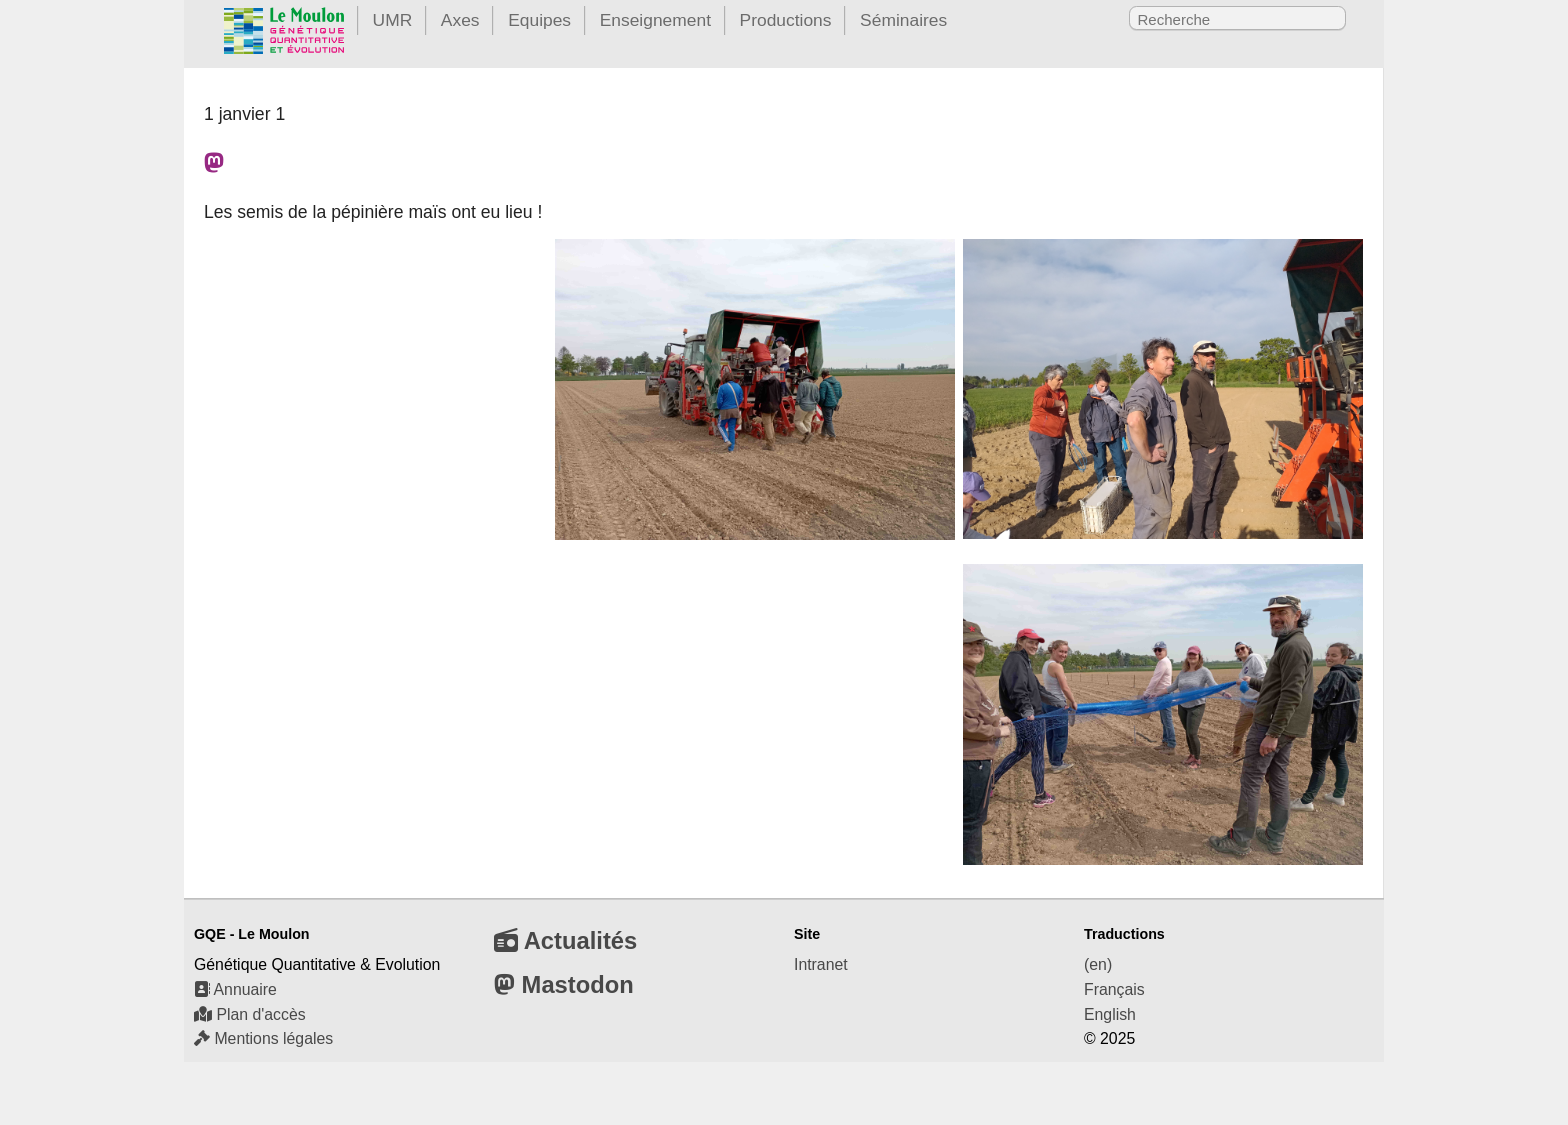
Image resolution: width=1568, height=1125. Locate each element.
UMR (393, 20)
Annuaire (235, 989)
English (1110, 1014)
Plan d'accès (250, 1014)
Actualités (565, 940)
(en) (1098, 964)
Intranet (821, 964)
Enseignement (655, 20)
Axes (460, 20)
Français (1114, 989)
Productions (786, 20)
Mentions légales (263, 1038)
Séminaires (903, 20)
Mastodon (564, 984)
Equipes (539, 20)
